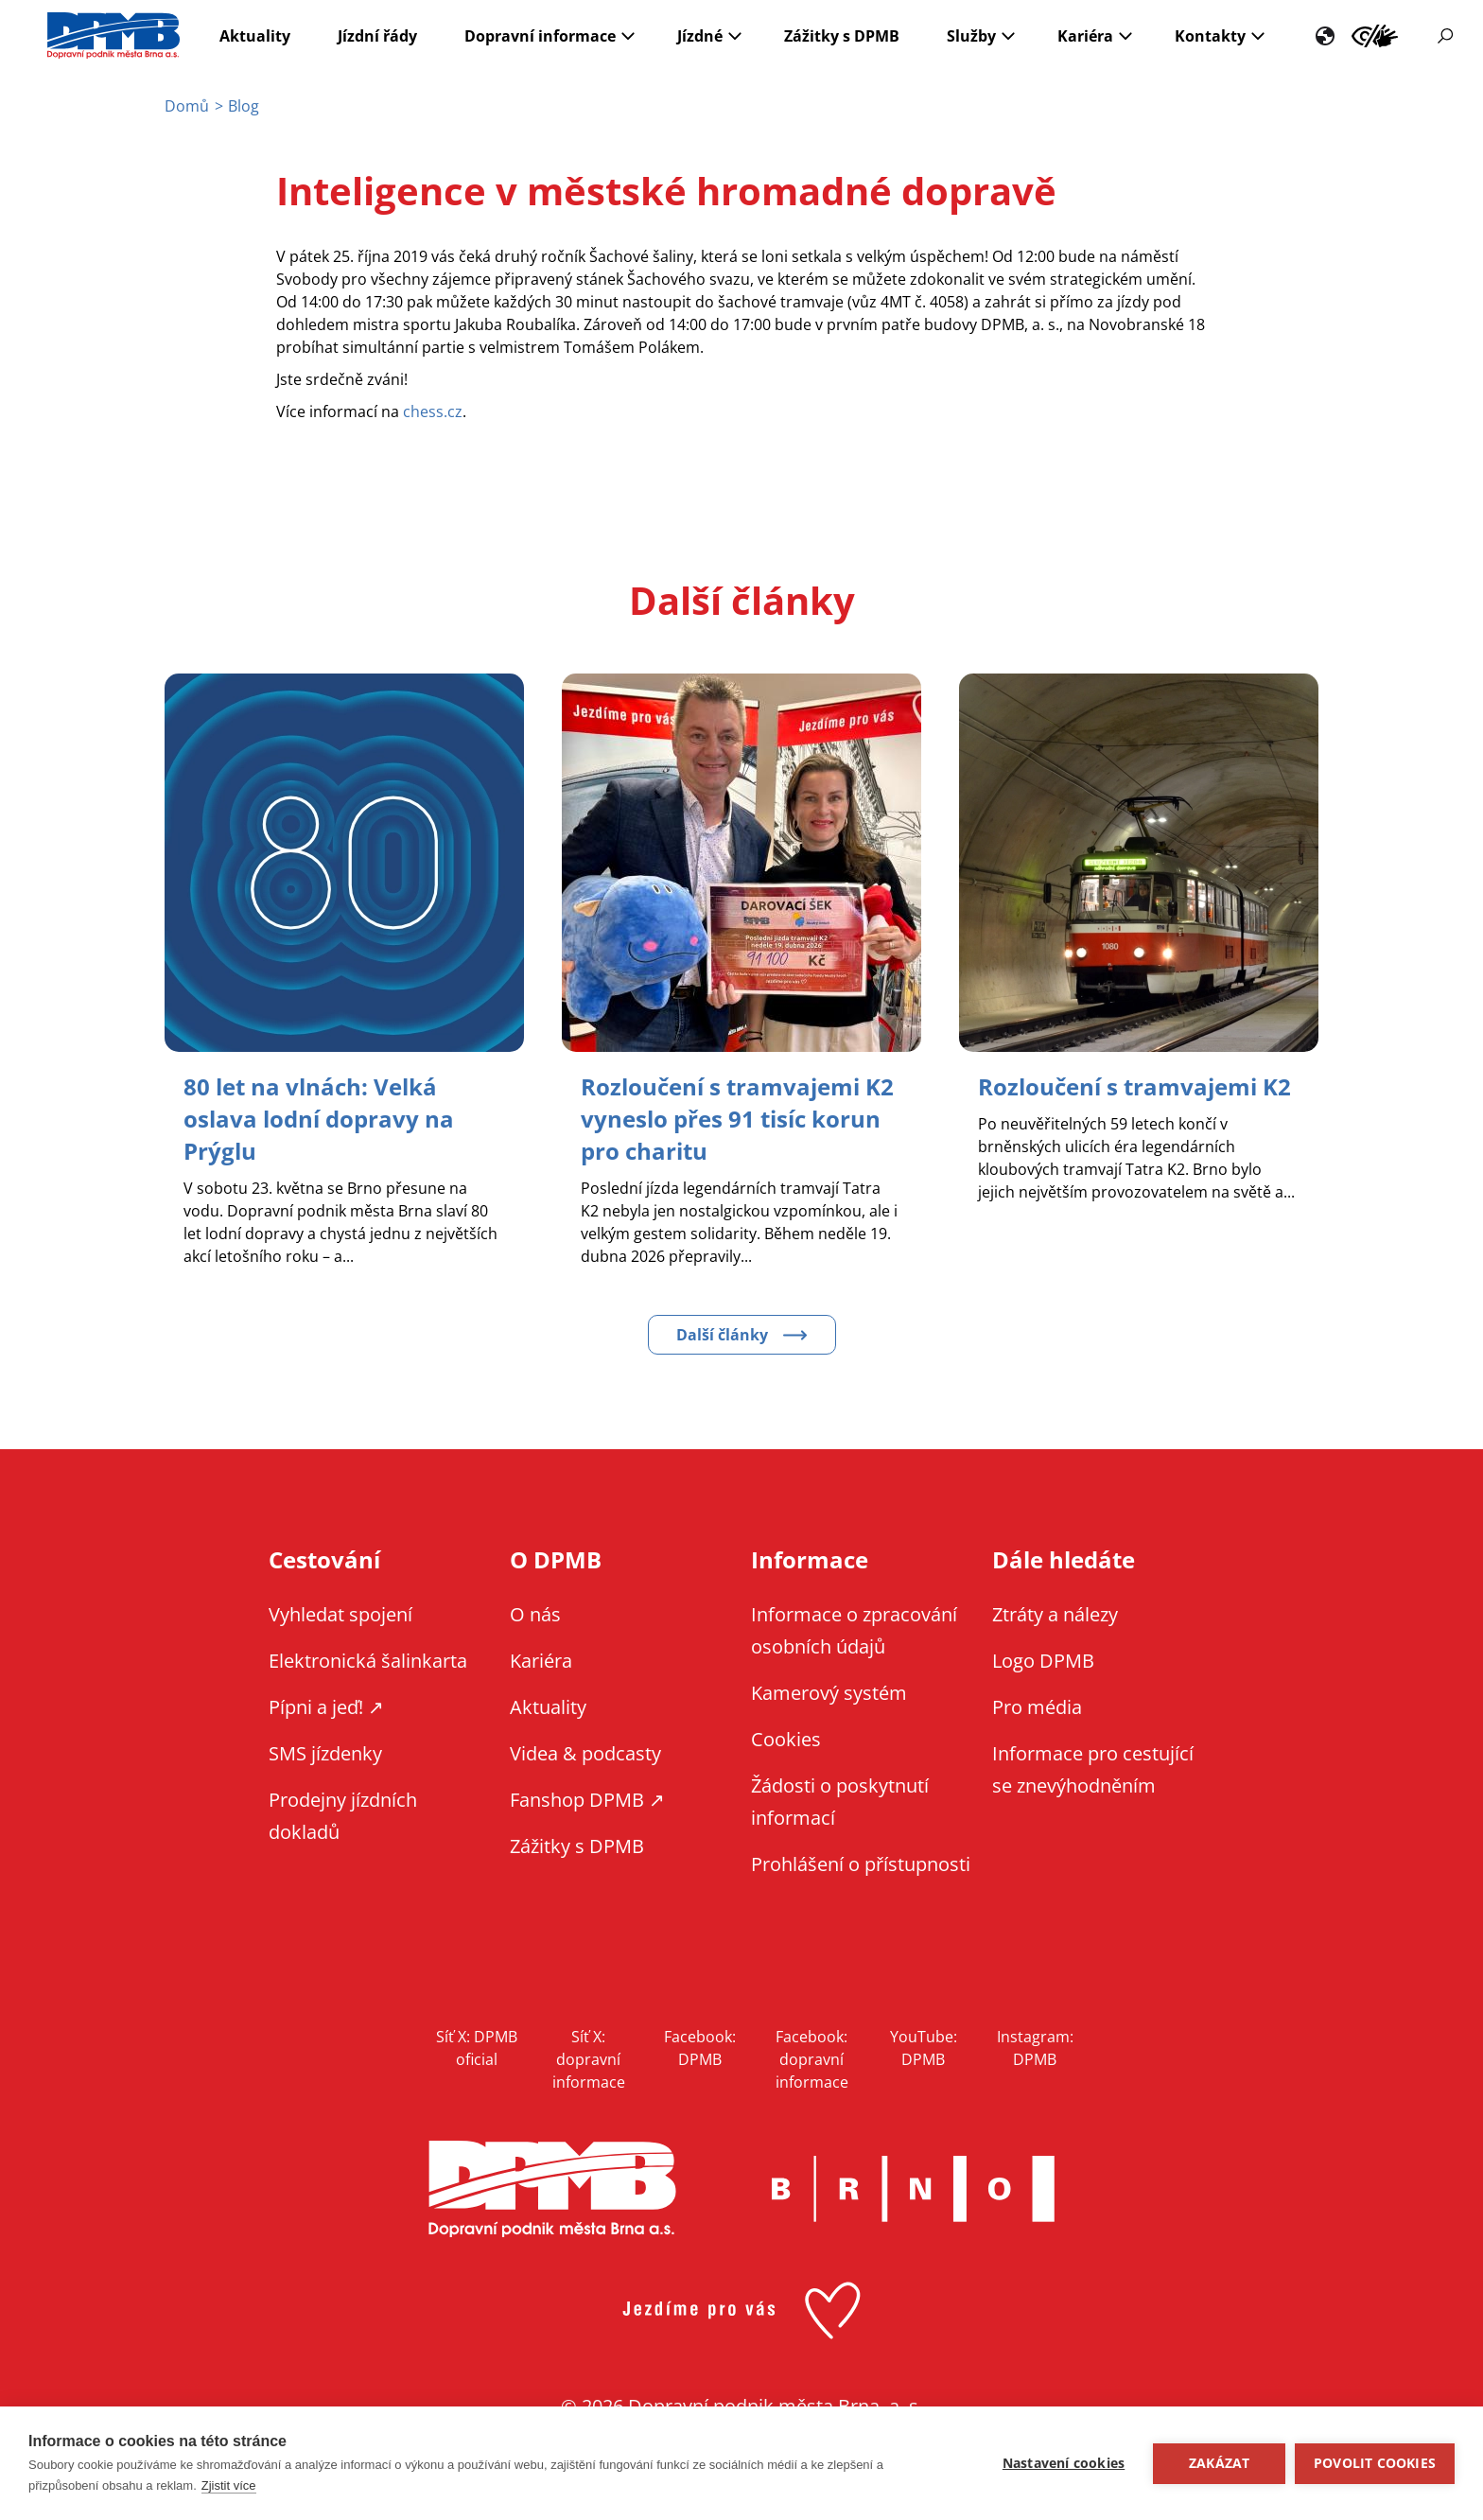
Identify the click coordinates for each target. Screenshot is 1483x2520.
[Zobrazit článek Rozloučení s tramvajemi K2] (1134, 1086)
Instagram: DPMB (1035, 2048)
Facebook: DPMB (700, 2048)
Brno (913, 2189)
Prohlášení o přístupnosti (860, 1864)
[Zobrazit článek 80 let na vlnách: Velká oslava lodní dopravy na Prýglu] (318, 1118)
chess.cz (432, 411)
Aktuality (254, 36)
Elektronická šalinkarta (368, 1660)
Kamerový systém (829, 1693)
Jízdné (700, 36)
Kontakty (1210, 36)
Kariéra (1085, 36)
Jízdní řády (377, 36)
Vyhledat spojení (340, 1614)
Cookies (786, 1739)
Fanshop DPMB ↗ (587, 1799)
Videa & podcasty (585, 1753)
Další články (722, 1334)
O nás (535, 1614)
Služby (971, 36)
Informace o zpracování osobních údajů (854, 1630)
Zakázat (1219, 2463)
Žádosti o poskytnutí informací (840, 1801)
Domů (187, 106)
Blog (243, 106)
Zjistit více (228, 2485)
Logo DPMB (1043, 1660)
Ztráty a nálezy (1055, 1614)
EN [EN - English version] (1325, 36)
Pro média (1037, 1707)
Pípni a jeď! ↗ (326, 1707)
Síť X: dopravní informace (588, 2059)
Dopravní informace (540, 36)
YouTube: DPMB (923, 2048)
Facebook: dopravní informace (812, 2059)
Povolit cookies (1375, 2463)
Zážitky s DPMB (841, 36)
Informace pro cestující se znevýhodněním (1375, 36)
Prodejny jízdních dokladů (343, 1816)
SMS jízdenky (325, 1753)
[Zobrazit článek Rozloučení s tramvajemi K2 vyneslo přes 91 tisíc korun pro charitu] (737, 1118)
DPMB (552, 2189)
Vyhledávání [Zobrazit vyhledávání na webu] (1445, 36)
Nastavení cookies (1064, 2463)
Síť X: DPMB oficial (476, 2048)
